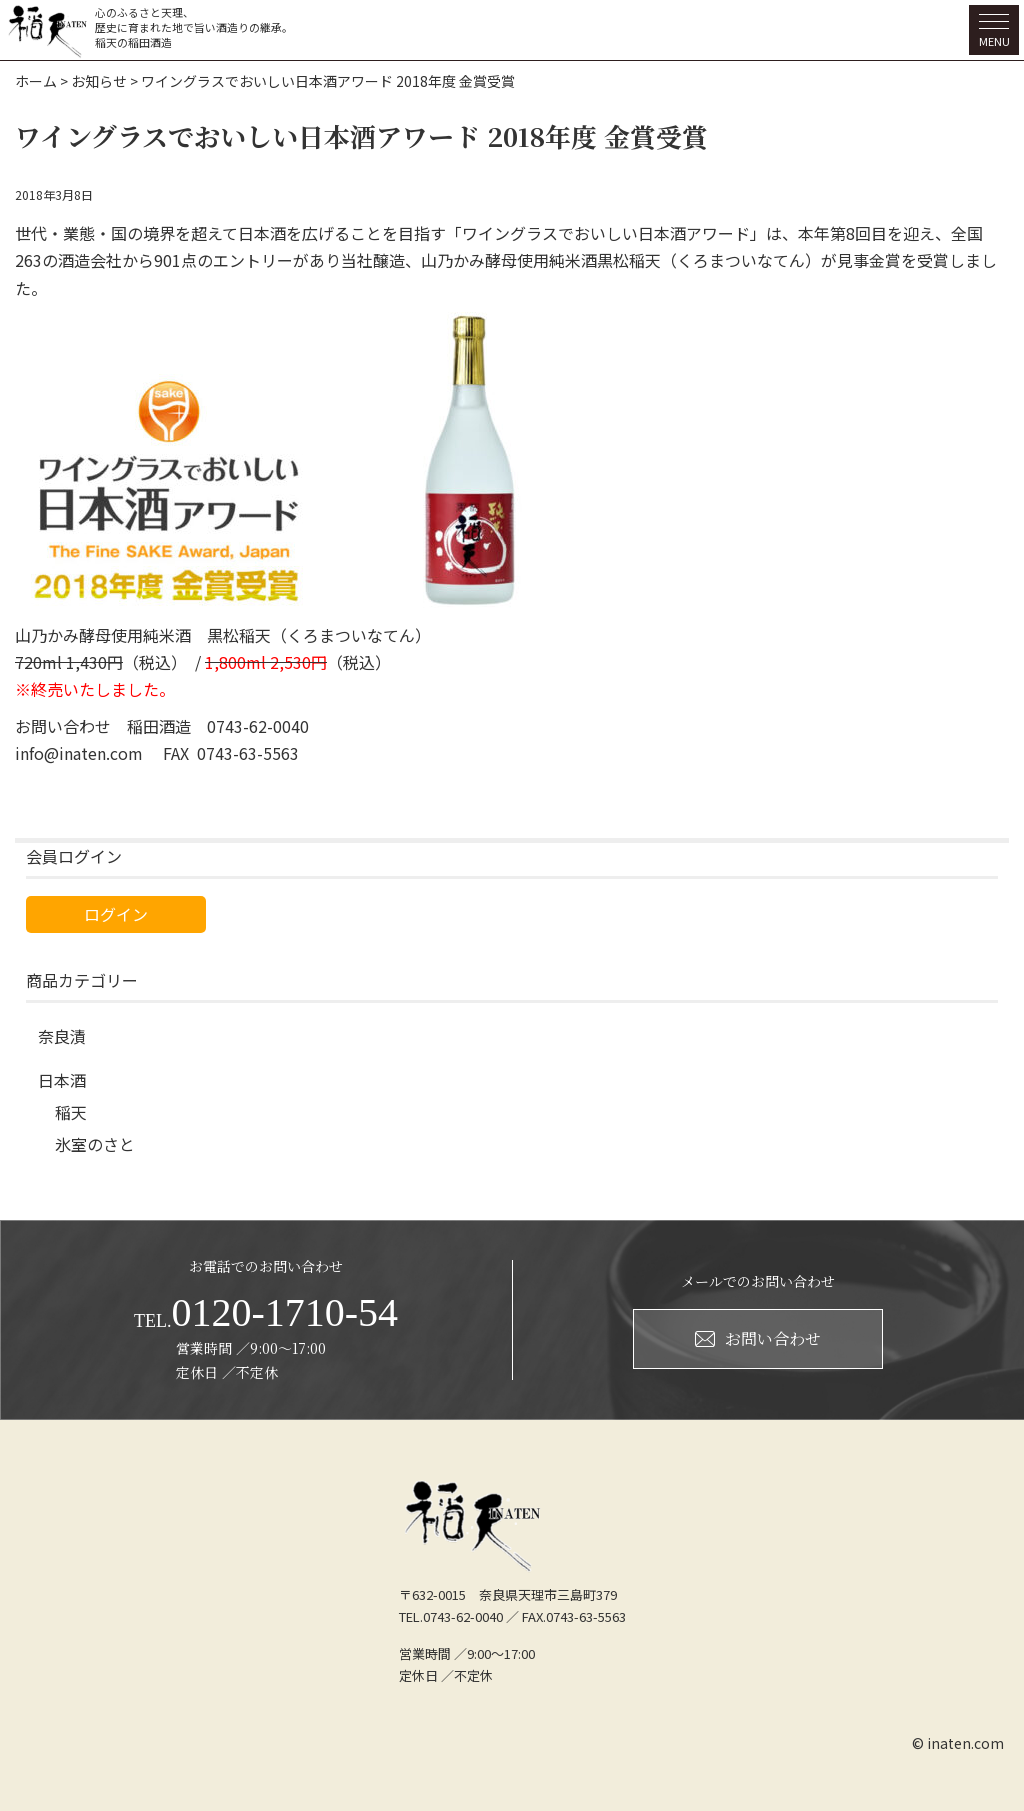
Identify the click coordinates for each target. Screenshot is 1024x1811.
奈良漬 (62, 1036)
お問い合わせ (758, 1338)
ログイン (116, 914)
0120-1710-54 (266, 1312)
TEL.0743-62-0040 (451, 1616)
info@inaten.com (79, 753)
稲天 (71, 1112)
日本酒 (62, 1080)
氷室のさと (95, 1144)
